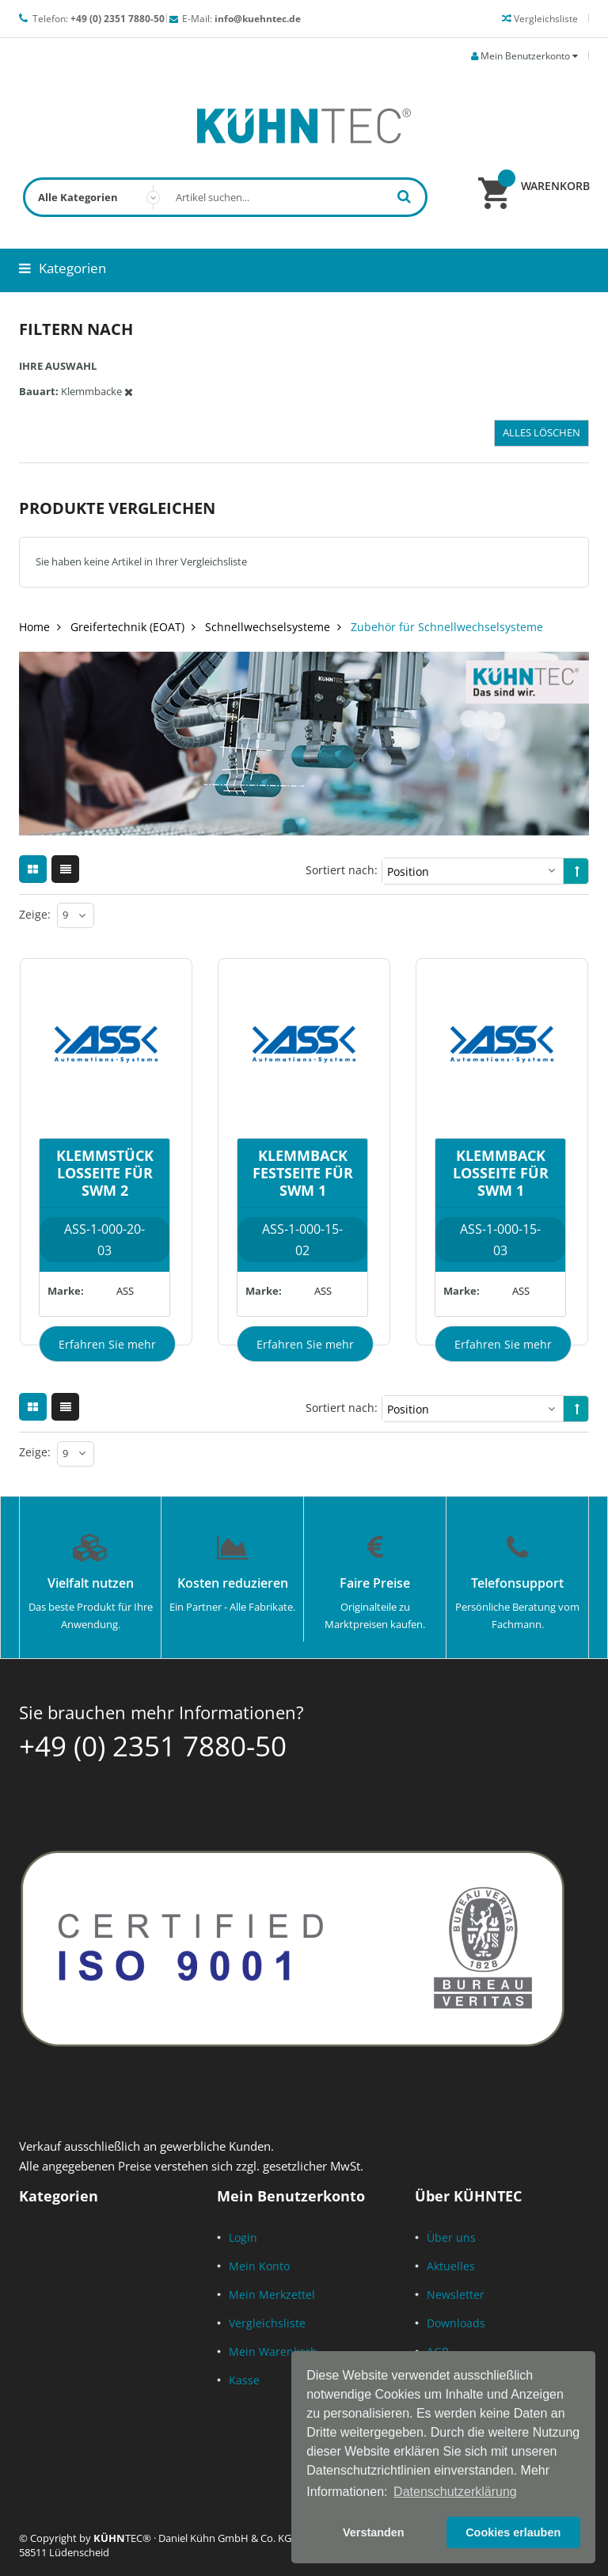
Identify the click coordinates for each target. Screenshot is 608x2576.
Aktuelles (451, 2266)
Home (34, 626)
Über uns (451, 2237)
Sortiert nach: (342, 869)
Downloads (456, 2323)
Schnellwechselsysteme (267, 626)
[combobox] (225, 197)
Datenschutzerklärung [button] (455, 2491)
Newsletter (455, 2294)
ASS (125, 1291)
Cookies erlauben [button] (513, 2532)
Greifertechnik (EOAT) (127, 626)
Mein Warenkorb (273, 2351)
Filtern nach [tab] (76, 329)
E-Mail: (241, 18)
